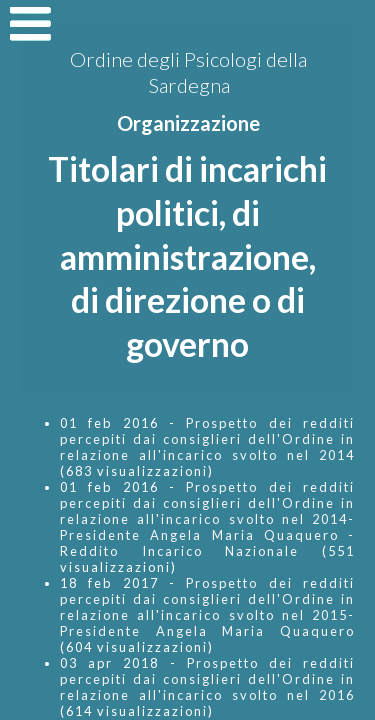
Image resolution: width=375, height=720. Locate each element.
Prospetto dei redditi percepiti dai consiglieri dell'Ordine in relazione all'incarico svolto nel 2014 (207, 439)
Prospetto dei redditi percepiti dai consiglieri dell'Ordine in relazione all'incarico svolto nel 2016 (207, 679)
